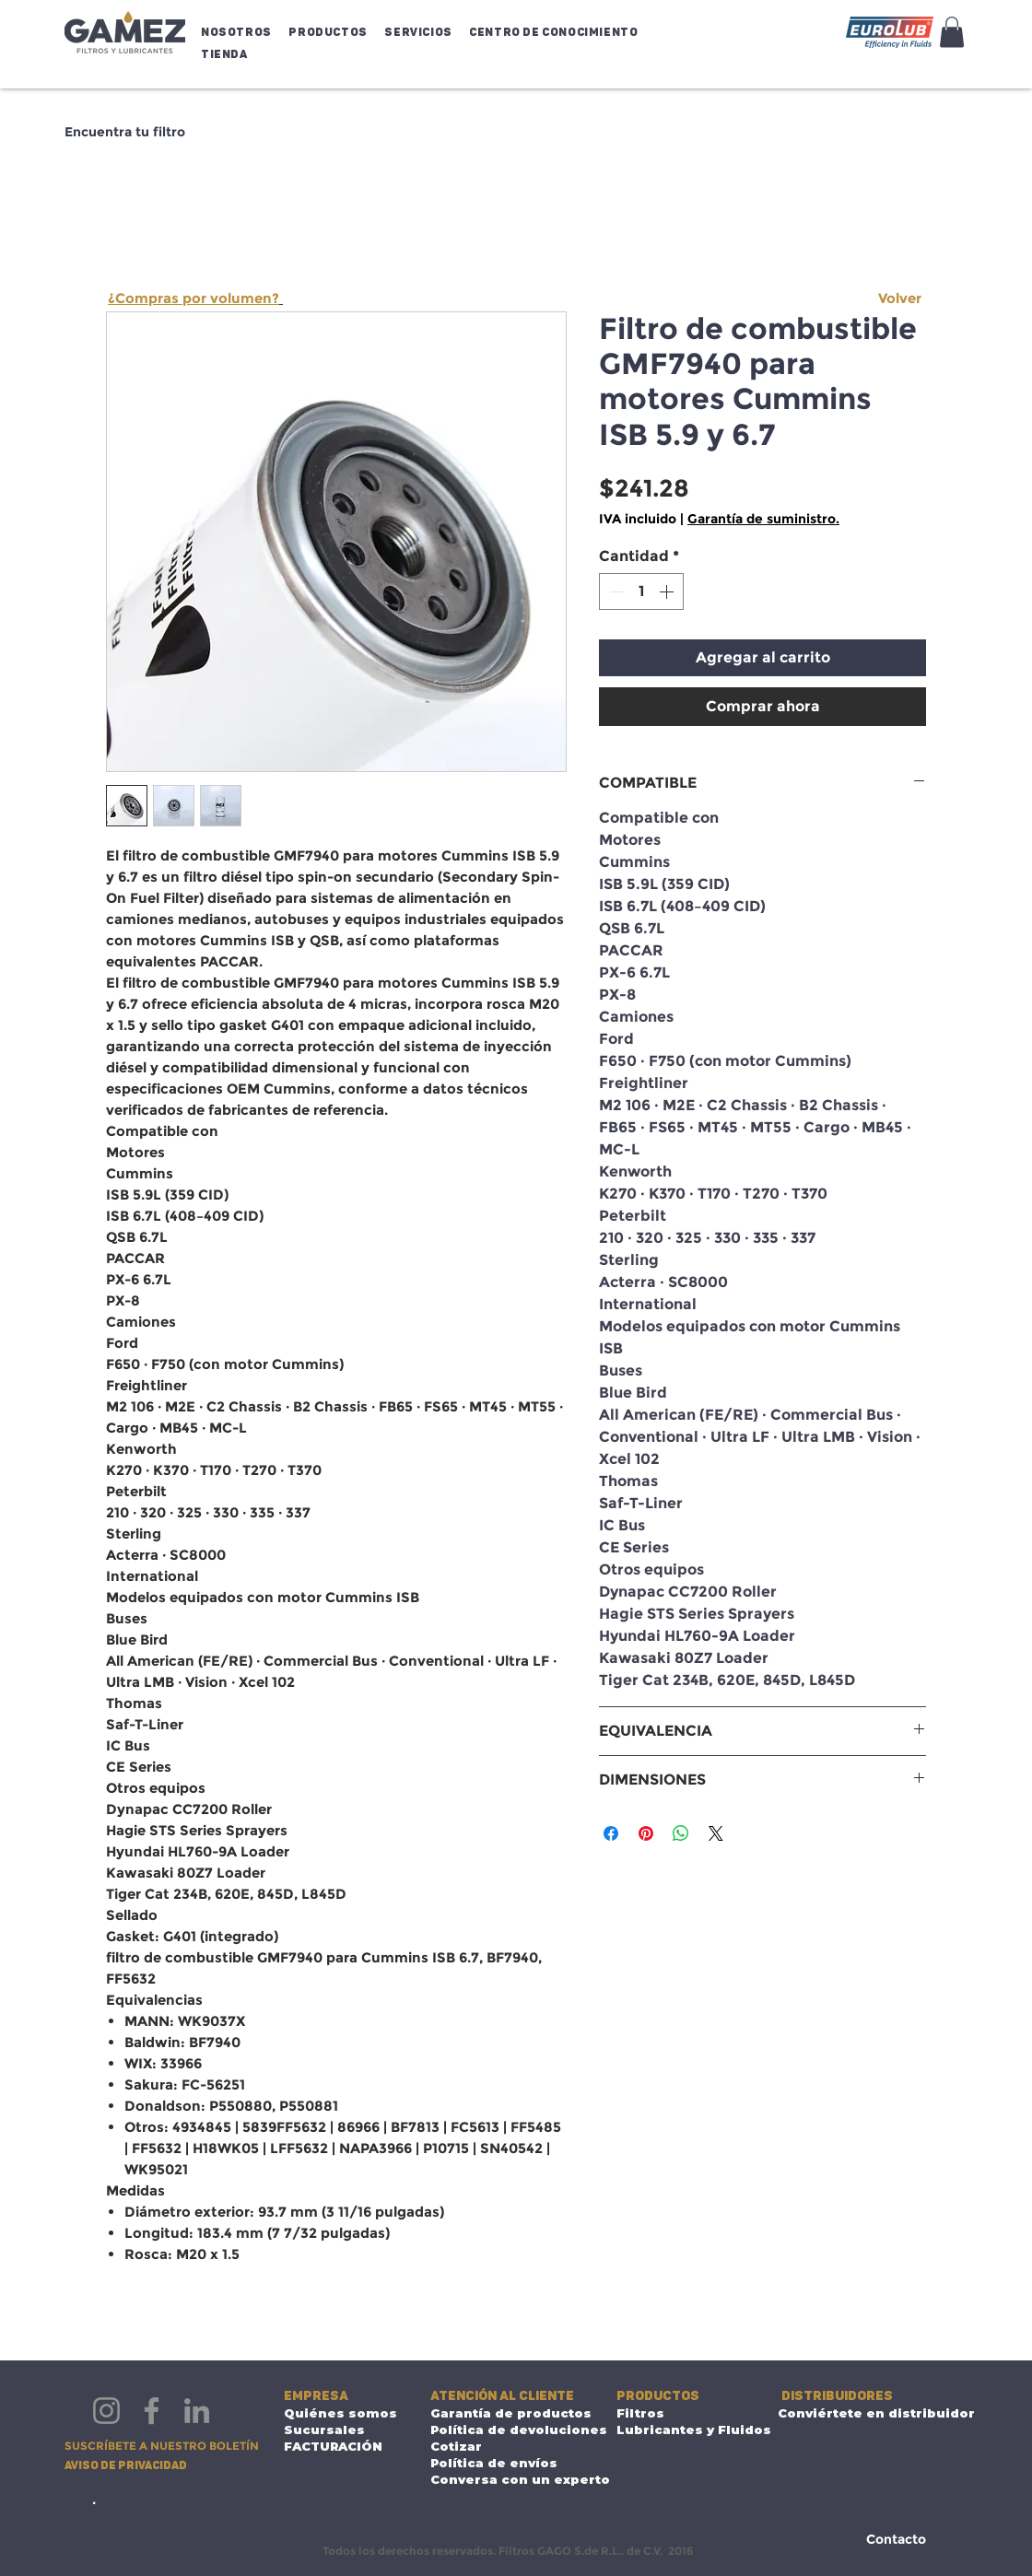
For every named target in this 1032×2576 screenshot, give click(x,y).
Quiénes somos (340, 2413)
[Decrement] (614, 591)
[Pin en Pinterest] (646, 1833)
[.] (93, 2499)
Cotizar (456, 2446)
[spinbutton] (641, 591)
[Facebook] (152, 2411)
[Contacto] (896, 2540)
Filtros (640, 2413)
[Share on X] (716, 1833)
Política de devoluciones (508, 2429)
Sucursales (324, 2429)
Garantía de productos (508, 2413)
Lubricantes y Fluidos (674, 2429)
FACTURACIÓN (333, 2446)
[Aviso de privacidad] (129, 2465)
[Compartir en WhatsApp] (681, 1833)
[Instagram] (106, 2411)
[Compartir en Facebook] (611, 1833)
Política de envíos (493, 2462)
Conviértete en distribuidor (855, 2413)
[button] (240, 32)
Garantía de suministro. (763, 518)
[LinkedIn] (197, 2411)
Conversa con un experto (508, 2479)
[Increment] (668, 591)
